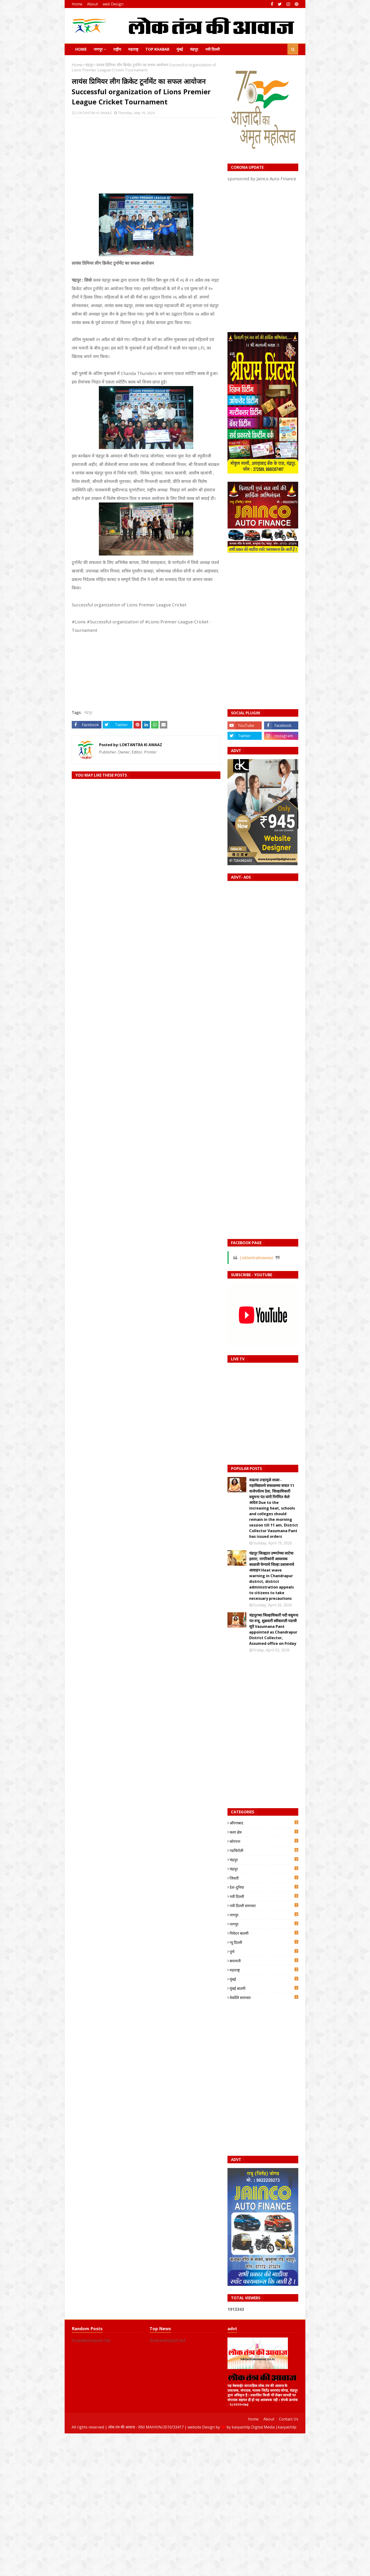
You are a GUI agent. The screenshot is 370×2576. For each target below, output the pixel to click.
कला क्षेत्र (264, 1832)
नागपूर (264, 1924)
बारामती (264, 1960)
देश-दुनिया (264, 1887)
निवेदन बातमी (264, 1933)
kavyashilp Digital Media (254, 2427)
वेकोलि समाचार (264, 1997)
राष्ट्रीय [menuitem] (117, 49)
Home (77, 4)
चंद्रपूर (264, 1869)
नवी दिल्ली (264, 1896)
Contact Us (288, 2419)
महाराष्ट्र (264, 1970)
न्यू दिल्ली (264, 1942)
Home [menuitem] (81, 49)
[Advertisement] (146, 155)
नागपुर (264, 1915)
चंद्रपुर (89, 64)
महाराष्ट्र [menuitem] (133, 49)
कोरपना (264, 1841)
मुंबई (264, 1979)
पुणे (264, 1951)
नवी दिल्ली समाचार (264, 1905)
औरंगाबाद (264, 1823)
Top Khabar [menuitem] (157, 49)
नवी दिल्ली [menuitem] (212, 49)
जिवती (264, 1878)
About (92, 4)
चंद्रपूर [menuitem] (194, 49)
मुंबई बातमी (264, 1988)
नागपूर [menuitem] (98, 49)
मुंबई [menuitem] (180, 49)
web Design (113, 4)
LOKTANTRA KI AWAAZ (94, 113)
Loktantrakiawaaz (256, 1257)
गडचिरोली (264, 1850)
